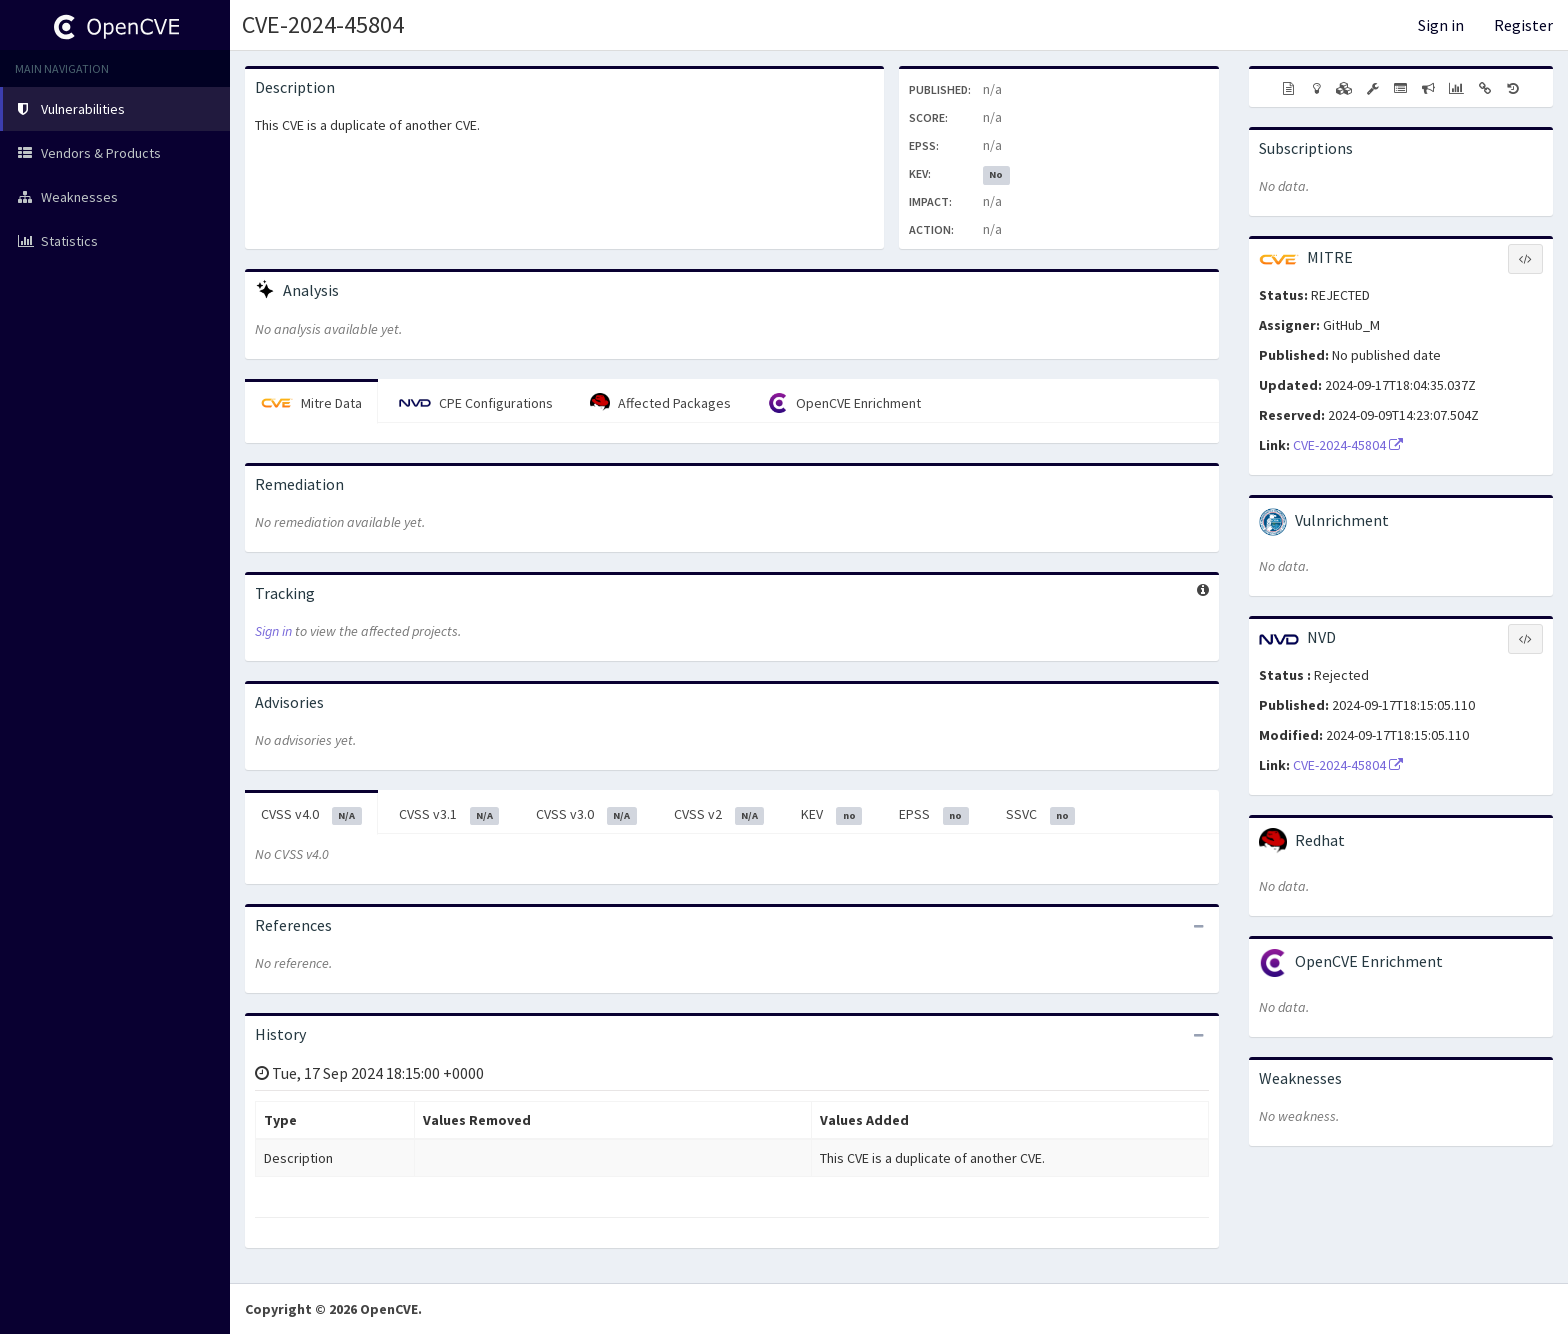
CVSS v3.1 (449, 815)
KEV (831, 815)
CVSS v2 (719, 815)
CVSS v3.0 (586, 815)
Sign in (1441, 25)
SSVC (1041, 815)
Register (1523, 25)
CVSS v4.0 (311, 815)
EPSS (934, 815)
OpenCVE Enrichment (844, 403)
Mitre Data (311, 403)
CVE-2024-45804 (323, 24)
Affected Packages (660, 403)
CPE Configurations (476, 403)
